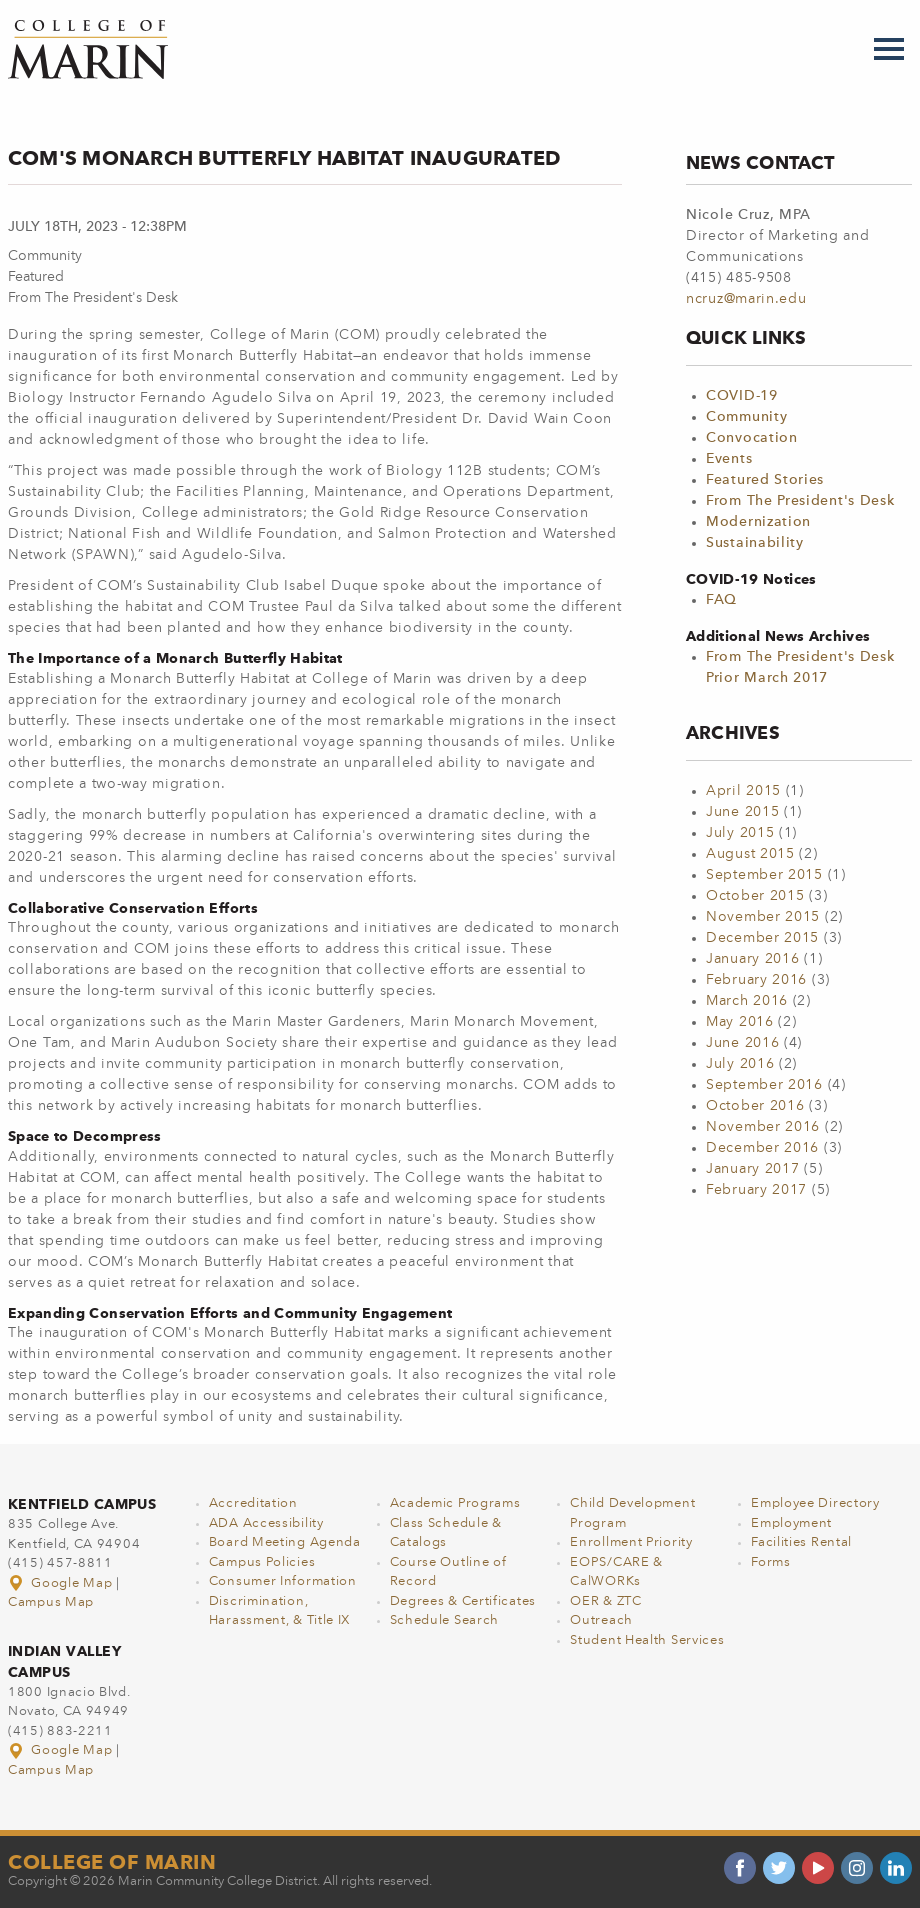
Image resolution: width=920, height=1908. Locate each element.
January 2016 (752, 959)
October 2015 (755, 896)
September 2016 (764, 1085)
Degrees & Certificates (463, 1601)
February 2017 (756, 1190)
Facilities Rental (801, 1542)
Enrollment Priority (631, 1542)
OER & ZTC (605, 1601)
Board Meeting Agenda (285, 1542)
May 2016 (740, 1022)
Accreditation (253, 1503)
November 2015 (763, 917)
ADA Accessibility (266, 1523)
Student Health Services (647, 1640)
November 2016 (763, 1127)
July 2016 (740, 1064)
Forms (771, 1562)
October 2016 (755, 1106)
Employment (791, 1523)
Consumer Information (283, 1581)
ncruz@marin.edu (746, 299)
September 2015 (764, 875)
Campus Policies (262, 1562)
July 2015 (740, 833)
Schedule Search (445, 1620)
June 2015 (742, 812)
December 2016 (762, 1148)
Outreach (601, 1620)
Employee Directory (815, 1503)
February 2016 (756, 980)
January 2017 (752, 1169)
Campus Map (51, 1602)
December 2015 (762, 938)
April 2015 (743, 791)
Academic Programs (455, 1503)
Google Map (62, 1583)
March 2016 (747, 1001)
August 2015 (750, 854)
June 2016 (742, 1043)
